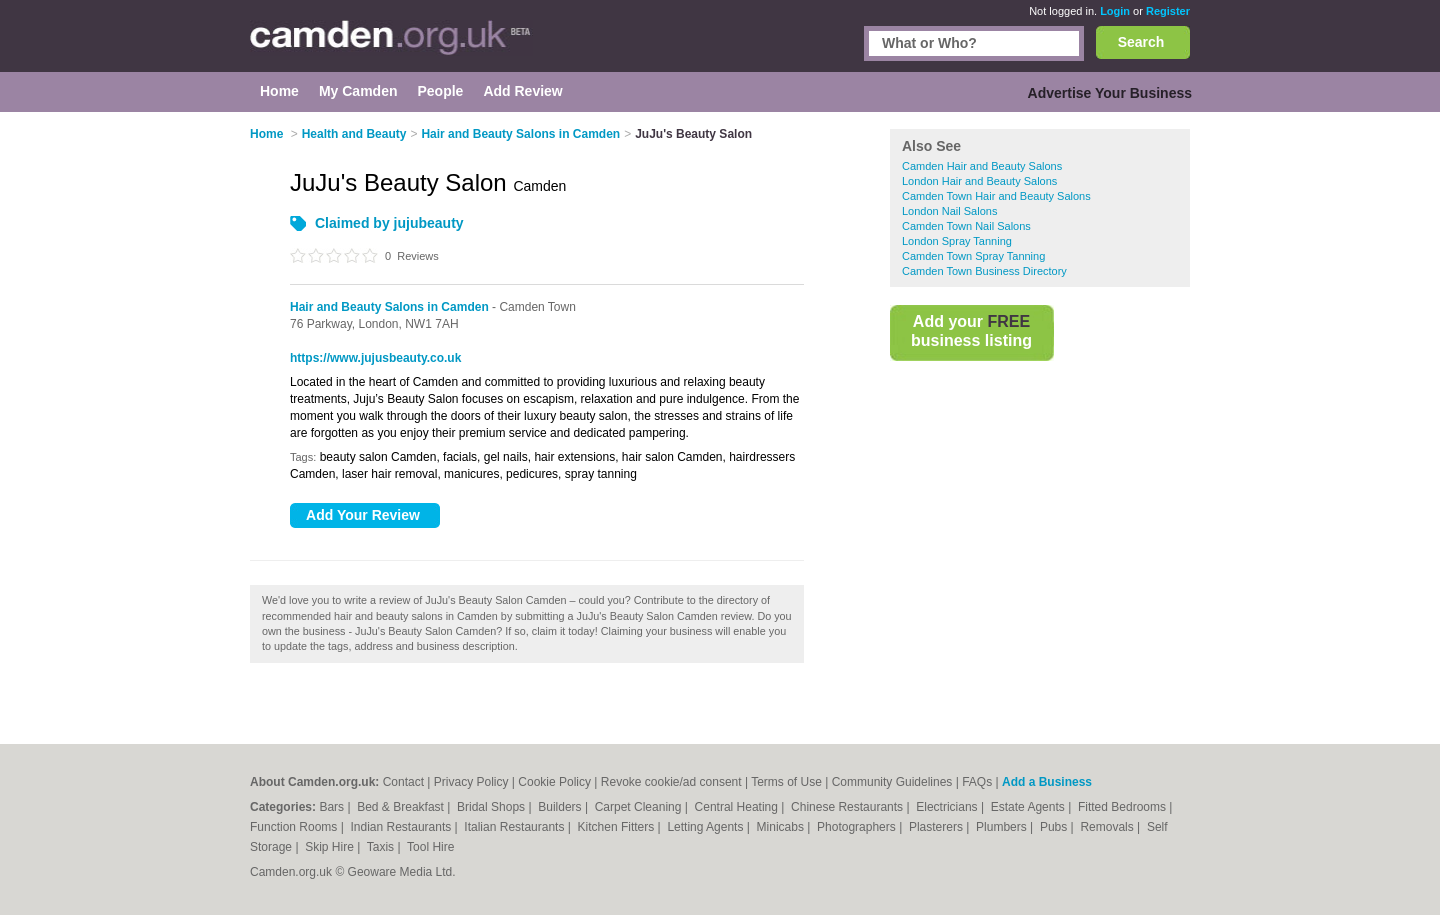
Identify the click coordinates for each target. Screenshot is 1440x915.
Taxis (382, 847)
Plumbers (1003, 827)
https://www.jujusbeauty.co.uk (375, 358)
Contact (403, 782)
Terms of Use (786, 782)
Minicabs (782, 827)
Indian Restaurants (403, 827)
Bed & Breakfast (402, 807)
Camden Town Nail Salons (966, 226)
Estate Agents (1029, 807)
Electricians (948, 807)
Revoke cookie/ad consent (671, 782)
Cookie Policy (554, 782)
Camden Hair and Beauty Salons (982, 166)
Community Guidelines (892, 782)
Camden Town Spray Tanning (973, 256)
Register (1168, 11)
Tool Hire (430, 847)
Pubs (1055, 827)
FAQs (977, 782)
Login (1115, 11)
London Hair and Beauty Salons (979, 181)
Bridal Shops (492, 807)
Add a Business (1047, 782)
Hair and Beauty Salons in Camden (389, 307)
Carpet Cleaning (640, 807)
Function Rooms (295, 827)
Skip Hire (331, 847)
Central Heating (738, 807)
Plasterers (937, 827)
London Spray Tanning (957, 241)
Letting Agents (706, 827)
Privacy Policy (471, 782)
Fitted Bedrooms (1123, 807)
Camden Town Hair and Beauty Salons (996, 196)
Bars (333, 807)
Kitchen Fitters (618, 827)
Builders (561, 807)
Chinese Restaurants (848, 807)
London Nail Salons (949, 211)
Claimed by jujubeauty (389, 223)
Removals (1108, 827)
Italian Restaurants (515, 827)
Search (1141, 42)
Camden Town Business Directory (984, 271)
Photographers (858, 827)
